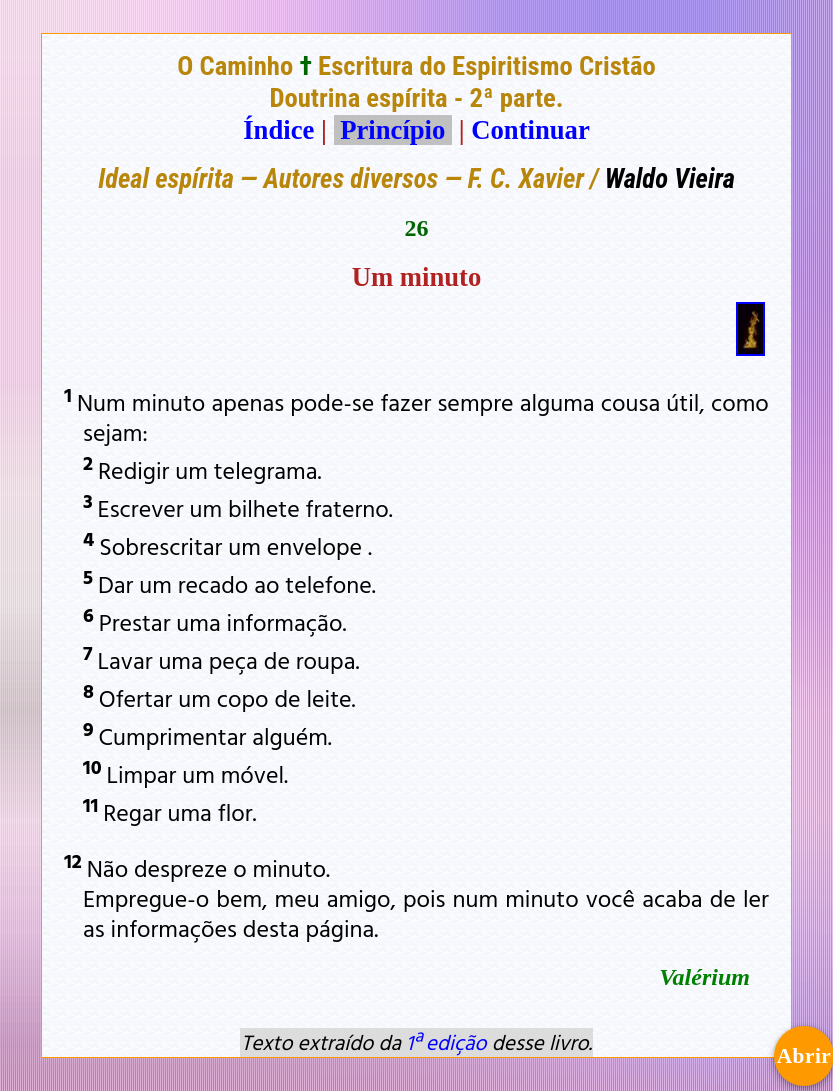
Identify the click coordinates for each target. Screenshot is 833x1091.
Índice (278, 130)
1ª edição (446, 1042)
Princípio (393, 130)
